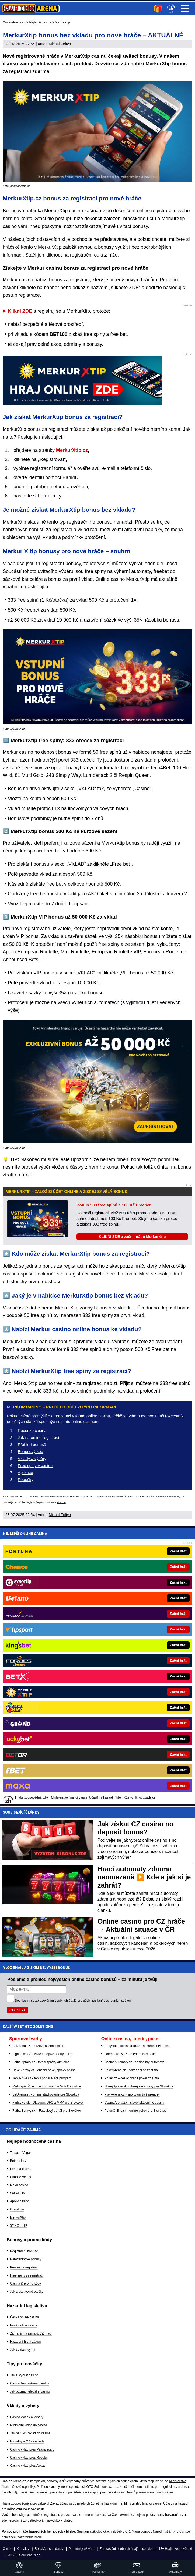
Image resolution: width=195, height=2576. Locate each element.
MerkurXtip (18, 2217)
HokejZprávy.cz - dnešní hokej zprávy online (44, 2070)
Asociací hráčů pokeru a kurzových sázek (144, 2492)
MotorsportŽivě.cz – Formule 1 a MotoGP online (46, 2086)
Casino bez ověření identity (29, 2383)
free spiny (31, 767)
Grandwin (17, 2209)
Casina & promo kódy (25, 2283)
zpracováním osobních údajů (55, 2000)
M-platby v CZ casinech (27, 2441)
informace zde (95, 2515)
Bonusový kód (30, 1451)
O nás (7, 2549)
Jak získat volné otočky (26, 2292)
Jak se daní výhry (22, 2350)
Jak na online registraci (38, 1437)
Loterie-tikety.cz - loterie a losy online (131, 2054)
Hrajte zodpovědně (13, 1496)
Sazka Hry (17, 2193)
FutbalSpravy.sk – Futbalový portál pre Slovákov (47, 2111)
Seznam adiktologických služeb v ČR (103, 2531)
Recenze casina (32, 1430)
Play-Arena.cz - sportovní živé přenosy (132, 2094)
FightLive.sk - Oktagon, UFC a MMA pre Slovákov (48, 2102)
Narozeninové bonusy (25, 2259)
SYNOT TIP (18, 2225)
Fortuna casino (20, 2169)
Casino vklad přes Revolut (28, 2457)
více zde (61, 1502)
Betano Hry (18, 2161)
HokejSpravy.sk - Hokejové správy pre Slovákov (139, 2086)
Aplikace (25, 1472)
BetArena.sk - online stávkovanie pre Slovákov (45, 2094)
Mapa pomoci (141, 2531)
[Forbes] (115, 1660)
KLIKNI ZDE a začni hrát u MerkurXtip (132, 1236)
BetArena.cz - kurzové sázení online (38, 2046)
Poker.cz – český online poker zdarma (132, 2078)
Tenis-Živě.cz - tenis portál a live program (41, 2078)
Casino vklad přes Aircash (28, 2466)
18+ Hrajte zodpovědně (175, 2549)
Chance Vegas (20, 2177)
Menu (185, 8)
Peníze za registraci (24, 2267)
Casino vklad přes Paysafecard (32, 2449)
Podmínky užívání (81, 2549)
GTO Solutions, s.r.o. (26, 2555)
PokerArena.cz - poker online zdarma (131, 2070)
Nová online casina (23, 2325)
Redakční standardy (48, 2549)
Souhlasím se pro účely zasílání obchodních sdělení (73, 2000)
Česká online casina (24, 2317)
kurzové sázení (79, 843)
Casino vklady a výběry (26, 2417)
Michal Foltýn (60, 44)
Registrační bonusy (24, 2251)
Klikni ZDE (20, 311)
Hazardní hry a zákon (25, 2341)
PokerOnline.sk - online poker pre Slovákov (135, 2111)
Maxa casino (19, 2185)
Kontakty (23, 2549)
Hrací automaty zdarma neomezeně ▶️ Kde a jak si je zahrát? (144, 1877)
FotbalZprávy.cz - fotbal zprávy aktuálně (40, 2062)
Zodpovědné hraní (76, 2492)
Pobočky (25, 1479)
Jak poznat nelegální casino (30, 2391)
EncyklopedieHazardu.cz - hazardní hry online (137, 2046)
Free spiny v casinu (35, 1465)
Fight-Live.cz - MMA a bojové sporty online (42, 2054)
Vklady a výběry (32, 1458)
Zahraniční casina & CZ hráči (31, 2333)
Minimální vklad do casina (28, 2425)
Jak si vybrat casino (24, 2375)
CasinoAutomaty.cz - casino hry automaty (134, 2062)
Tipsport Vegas (21, 2153)
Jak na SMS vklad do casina (30, 2433)
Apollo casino (19, 2201)
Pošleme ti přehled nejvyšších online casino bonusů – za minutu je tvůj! (82, 1979)
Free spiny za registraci (26, 2275)
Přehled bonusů (32, 1444)
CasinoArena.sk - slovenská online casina (134, 2102)
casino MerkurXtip (130, 579)
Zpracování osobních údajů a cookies (126, 2549)
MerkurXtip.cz (72, 450)
